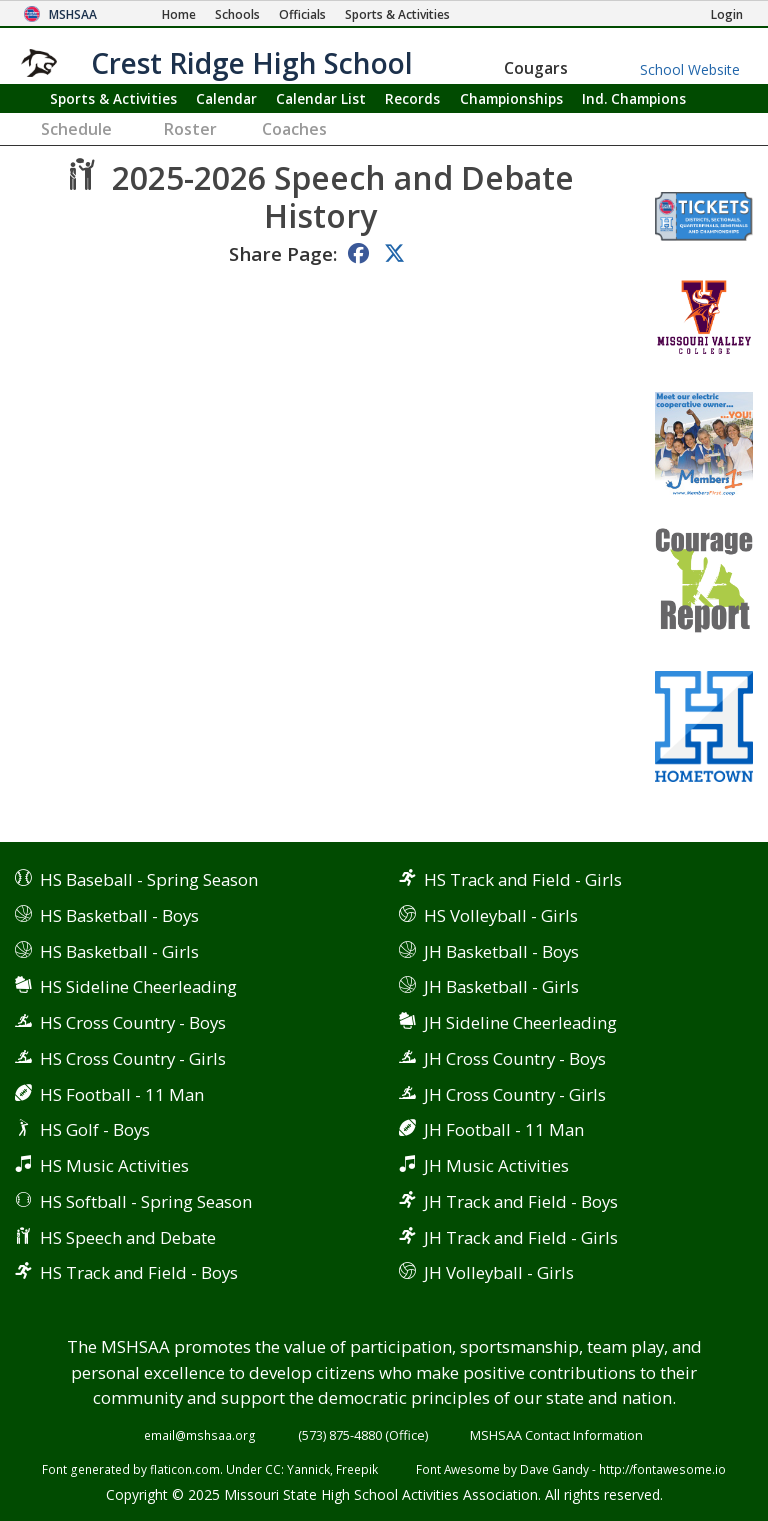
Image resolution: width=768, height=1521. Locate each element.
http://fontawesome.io (662, 1469)
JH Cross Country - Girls (515, 1094)
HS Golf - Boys (95, 1129)
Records (412, 98)
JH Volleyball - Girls (499, 1272)
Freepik (357, 1469)
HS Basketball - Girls (119, 951)
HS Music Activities (114, 1165)
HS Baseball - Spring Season (149, 879)
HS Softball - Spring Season (146, 1201)
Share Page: (283, 253)
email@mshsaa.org (200, 1435)
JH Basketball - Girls (501, 986)
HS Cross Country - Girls (133, 1058)
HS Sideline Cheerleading (138, 986)
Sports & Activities (113, 98)
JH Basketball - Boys (501, 951)
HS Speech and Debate (128, 1237)
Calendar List (321, 98)
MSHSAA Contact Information (556, 1435)
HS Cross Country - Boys (133, 1022)
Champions (634, 98)
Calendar (226, 98)
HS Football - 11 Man (122, 1094)
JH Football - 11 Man (504, 1129)
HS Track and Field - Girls (523, 879)
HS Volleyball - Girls (501, 915)
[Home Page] (179, 14)
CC (273, 1469)
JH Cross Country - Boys (515, 1058)
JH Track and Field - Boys (521, 1201)
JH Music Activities (496, 1165)
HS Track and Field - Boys (139, 1272)
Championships (511, 98)
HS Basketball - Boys (119, 915)
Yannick (308, 1469)
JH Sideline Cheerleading (520, 1022)
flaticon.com (185, 1469)
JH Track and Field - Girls (521, 1237)
